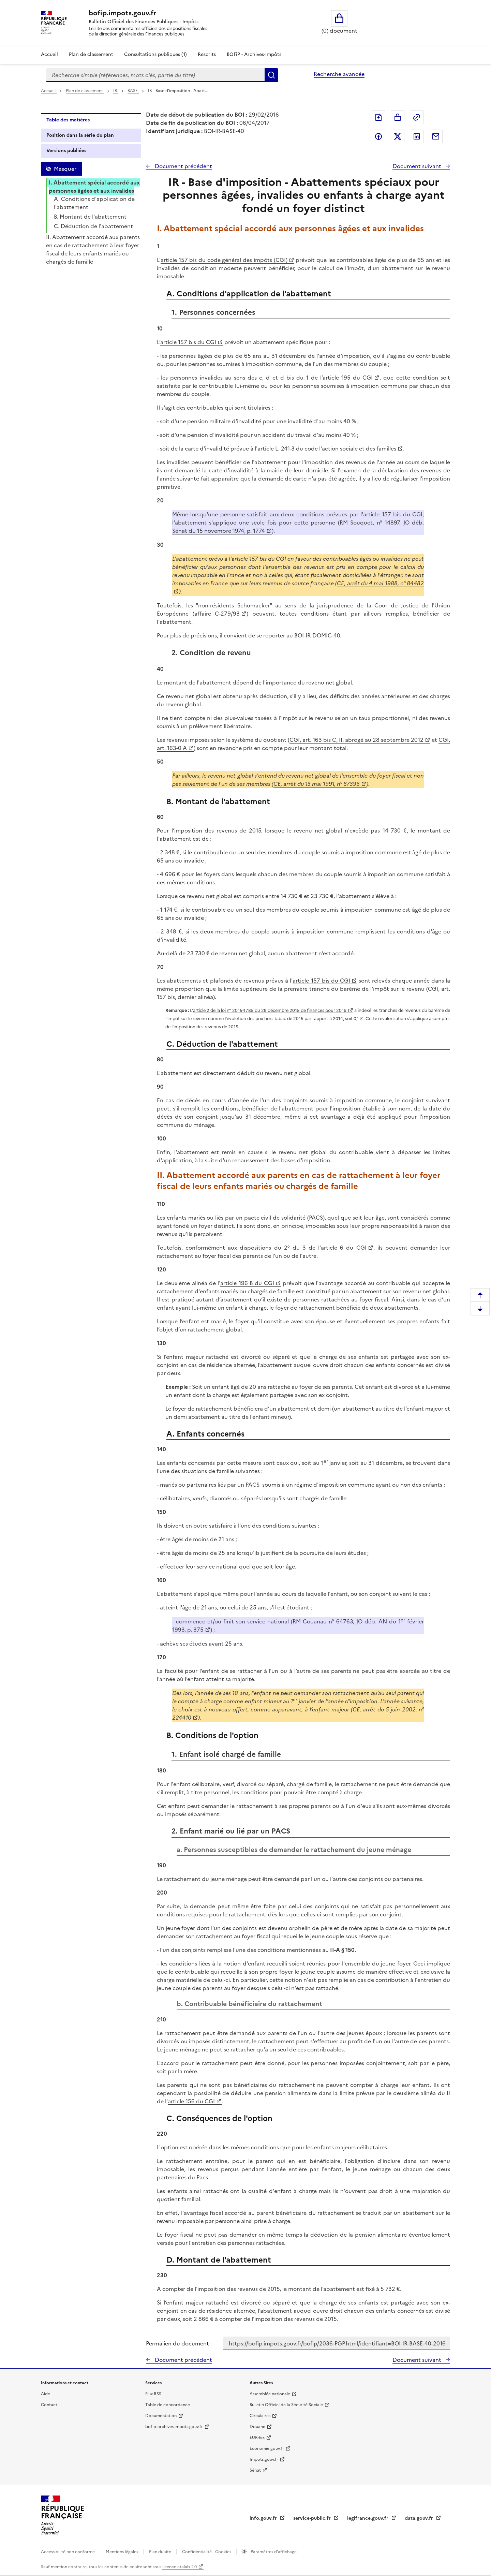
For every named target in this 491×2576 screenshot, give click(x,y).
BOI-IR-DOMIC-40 (317, 635)
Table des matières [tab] (68, 119)
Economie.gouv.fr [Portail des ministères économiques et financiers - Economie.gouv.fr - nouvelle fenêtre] (267, 2448)
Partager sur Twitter (397, 136)
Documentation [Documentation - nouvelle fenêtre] (161, 2416)
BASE (133, 91)
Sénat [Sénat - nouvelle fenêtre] (255, 2470)
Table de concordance (167, 2405)
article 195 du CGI (348, 377)
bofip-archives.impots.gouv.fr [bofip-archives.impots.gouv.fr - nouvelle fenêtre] (174, 2427)
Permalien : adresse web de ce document (416, 117)
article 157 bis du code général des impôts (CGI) (224, 260)
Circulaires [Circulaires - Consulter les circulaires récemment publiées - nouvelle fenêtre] (260, 2416)
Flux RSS (153, 2394)
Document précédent (182, 166)
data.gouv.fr (419, 2518)
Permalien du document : (179, 2343)
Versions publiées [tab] (66, 150)
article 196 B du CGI (247, 1283)
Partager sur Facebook (378, 136)
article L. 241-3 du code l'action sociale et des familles (326, 448)
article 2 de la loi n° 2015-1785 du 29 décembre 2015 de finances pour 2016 (269, 1010)
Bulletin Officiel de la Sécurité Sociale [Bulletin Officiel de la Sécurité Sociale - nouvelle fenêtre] (286, 2405)
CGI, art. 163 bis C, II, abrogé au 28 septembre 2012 (356, 740)
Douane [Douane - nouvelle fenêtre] (257, 2427)
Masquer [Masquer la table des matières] (65, 169)
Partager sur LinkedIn (416, 136)
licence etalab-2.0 (179, 2567)
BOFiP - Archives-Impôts (254, 54)
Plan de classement (85, 91)
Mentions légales (122, 2552)
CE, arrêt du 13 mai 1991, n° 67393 (316, 784)
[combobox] (155, 75)
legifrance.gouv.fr (368, 2518)
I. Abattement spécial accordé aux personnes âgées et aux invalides (94, 186)
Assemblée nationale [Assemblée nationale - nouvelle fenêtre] (270, 2394)
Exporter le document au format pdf (378, 117)
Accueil (49, 54)
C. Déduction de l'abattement (93, 226)
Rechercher (271, 75)
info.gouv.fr (264, 2518)
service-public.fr (312, 2518)
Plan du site (160, 2552)
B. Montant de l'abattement (90, 216)
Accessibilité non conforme (68, 2552)
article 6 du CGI (343, 1247)
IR (115, 91)
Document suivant (417, 166)
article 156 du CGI (191, 2101)
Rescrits (207, 54)
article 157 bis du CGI (188, 342)
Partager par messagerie (436, 136)
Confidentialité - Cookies (207, 2552)
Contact (49, 2405)
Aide (45, 2394)
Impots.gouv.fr (264, 2459)
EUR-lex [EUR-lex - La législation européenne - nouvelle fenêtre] (257, 2437)
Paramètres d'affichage (273, 2552)
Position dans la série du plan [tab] (80, 135)
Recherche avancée (339, 74)
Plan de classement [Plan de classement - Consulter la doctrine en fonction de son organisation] (91, 54)
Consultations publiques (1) (155, 54)
